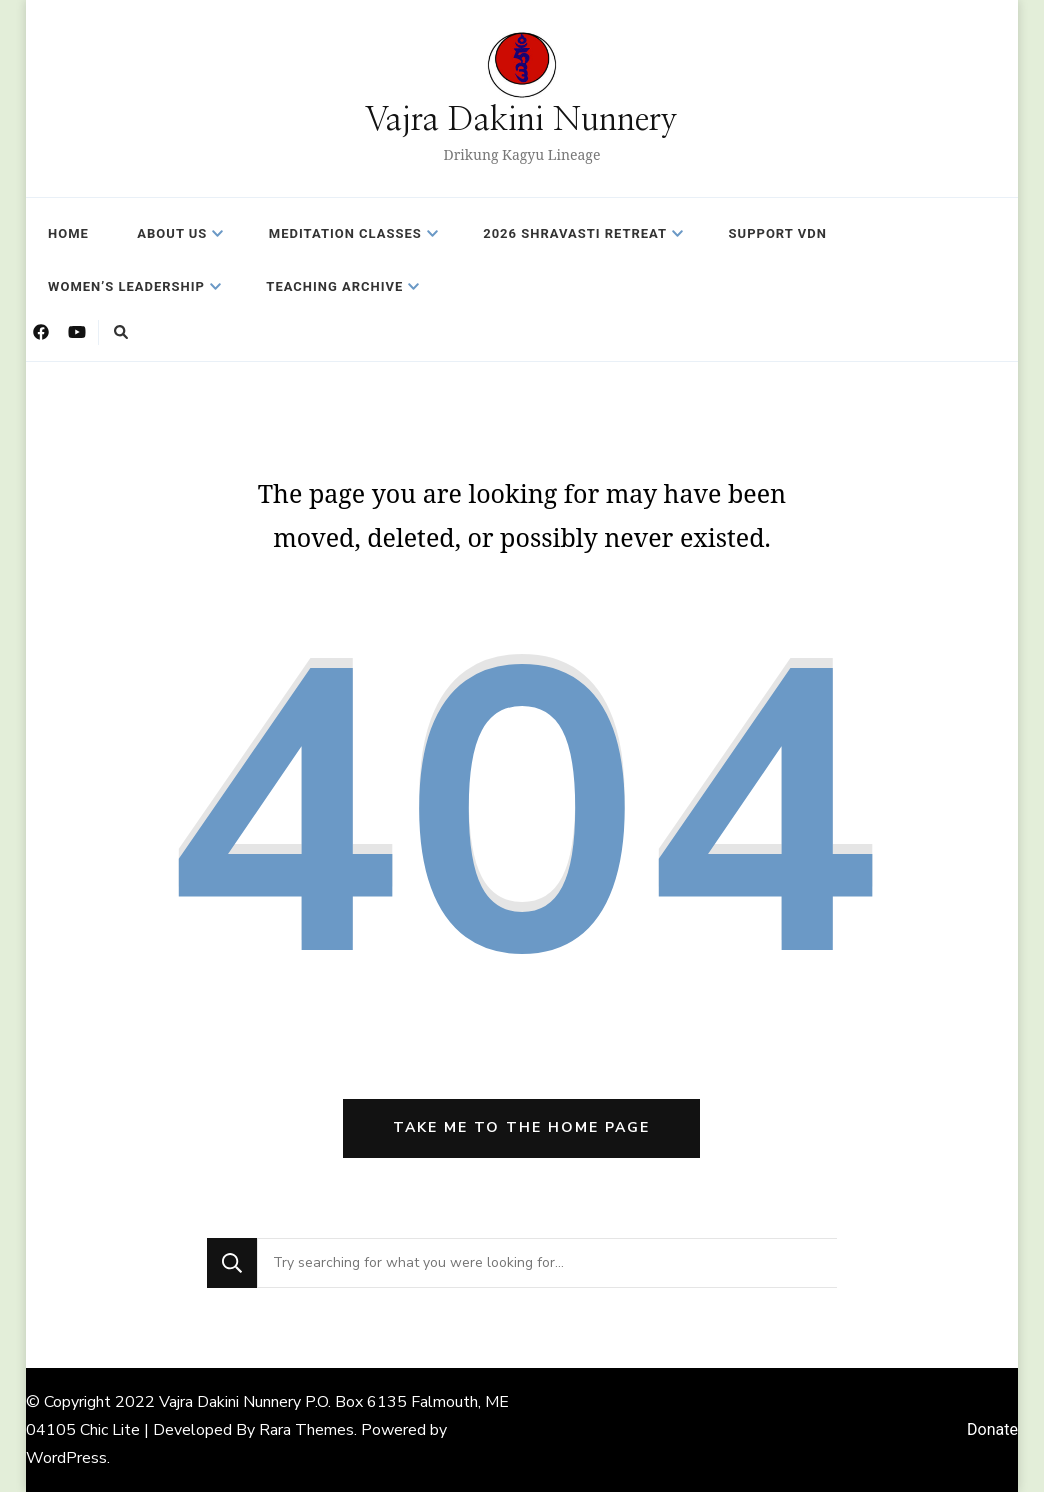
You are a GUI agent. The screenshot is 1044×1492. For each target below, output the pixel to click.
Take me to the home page (521, 1127)
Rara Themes (306, 1430)
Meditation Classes (345, 233)
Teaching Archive (334, 286)
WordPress (66, 1458)
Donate (992, 1429)
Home (68, 233)
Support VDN (778, 233)
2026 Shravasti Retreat (575, 233)
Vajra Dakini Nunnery (521, 120)
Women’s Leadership (126, 286)
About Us (172, 233)
